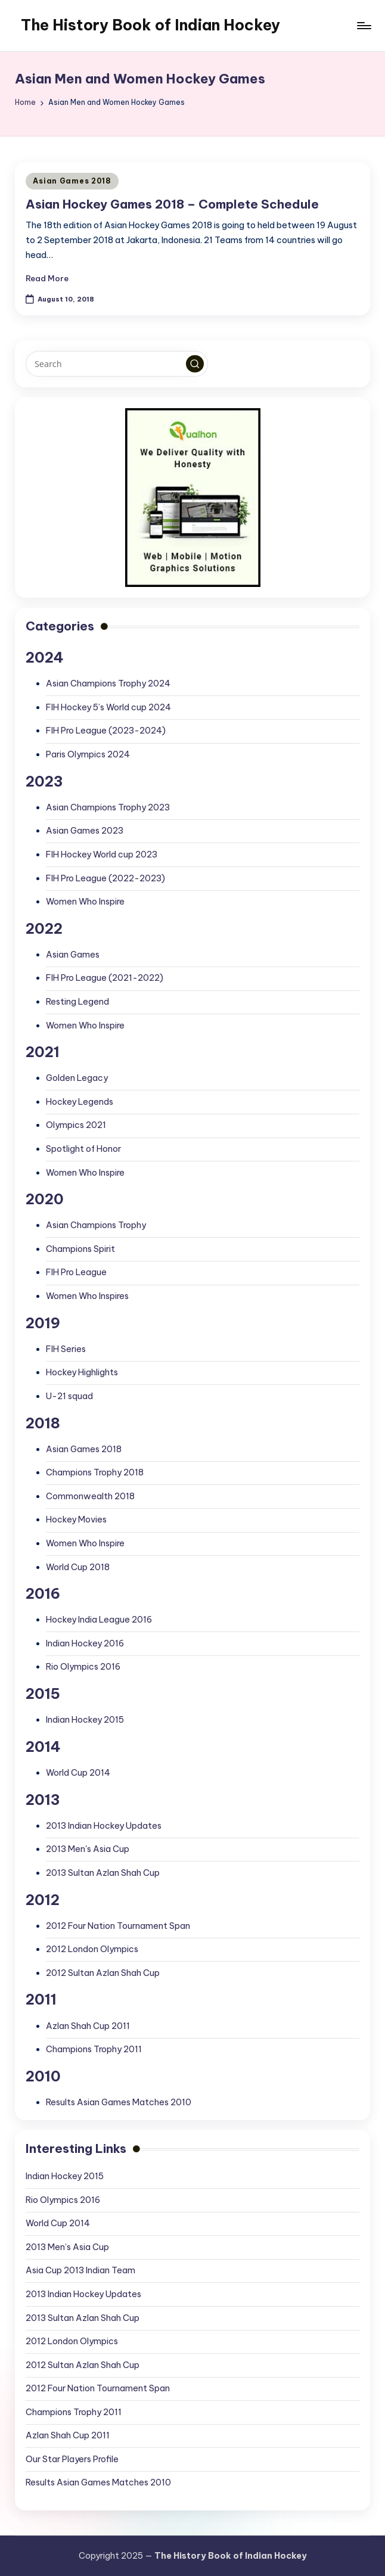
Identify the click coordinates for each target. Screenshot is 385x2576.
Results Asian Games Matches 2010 (118, 2102)
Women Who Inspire (85, 901)
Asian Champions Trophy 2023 (108, 807)
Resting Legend (77, 1001)
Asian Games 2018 (72, 180)
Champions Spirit (80, 1249)
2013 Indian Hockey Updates (104, 1825)
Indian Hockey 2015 (85, 1719)
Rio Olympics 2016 (83, 1666)
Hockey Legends (79, 1101)
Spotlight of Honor (83, 1148)
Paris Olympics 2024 (88, 754)
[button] (195, 364)
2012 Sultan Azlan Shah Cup (103, 1973)
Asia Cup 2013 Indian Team (80, 2270)
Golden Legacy (77, 1078)
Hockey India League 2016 (99, 1619)
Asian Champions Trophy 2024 (108, 683)
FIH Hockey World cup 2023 (101, 854)
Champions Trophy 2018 (95, 1472)
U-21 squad (69, 1396)
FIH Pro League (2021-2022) (104, 977)
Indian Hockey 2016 (85, 1643)
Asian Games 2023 (84, 830)
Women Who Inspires (87, 1296)
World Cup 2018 (78, 1567)
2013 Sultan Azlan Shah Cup (103, 1872)
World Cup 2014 (78, 1772)
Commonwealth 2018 (90, 1496)
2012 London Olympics (92, 1949)
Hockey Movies (76, 1519)
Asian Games (73, 954)
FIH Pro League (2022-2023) (105, 878)
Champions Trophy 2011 (94, 2049)
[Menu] (363, 25)
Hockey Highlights (82, 1372)
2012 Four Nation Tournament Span (118, 1926)
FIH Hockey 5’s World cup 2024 (108, 707)
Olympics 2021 (76, 1125)
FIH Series (66, 1349)
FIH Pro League (76, 1272)
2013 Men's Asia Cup (87, 1849)
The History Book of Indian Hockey (150, 25)
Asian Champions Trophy (96, 1225)
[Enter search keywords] (116, 363)
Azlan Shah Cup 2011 (88, 2026)
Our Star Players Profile (72, 2459)
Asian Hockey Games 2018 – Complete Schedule (172, 204)
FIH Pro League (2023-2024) (106, 730)
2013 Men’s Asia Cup (67, 2247)
